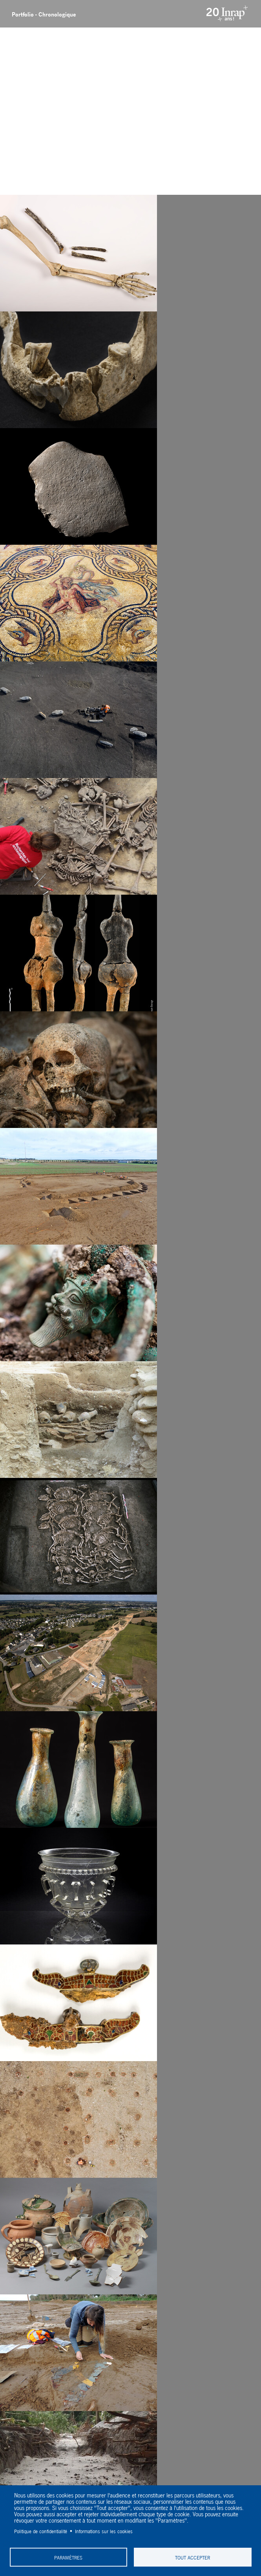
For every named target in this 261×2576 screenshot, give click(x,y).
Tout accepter (192, 2557)
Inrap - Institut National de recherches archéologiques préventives (231, 13)
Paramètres (68, 2557)
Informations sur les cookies (104, 2531)
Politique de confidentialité (40, 2531)
